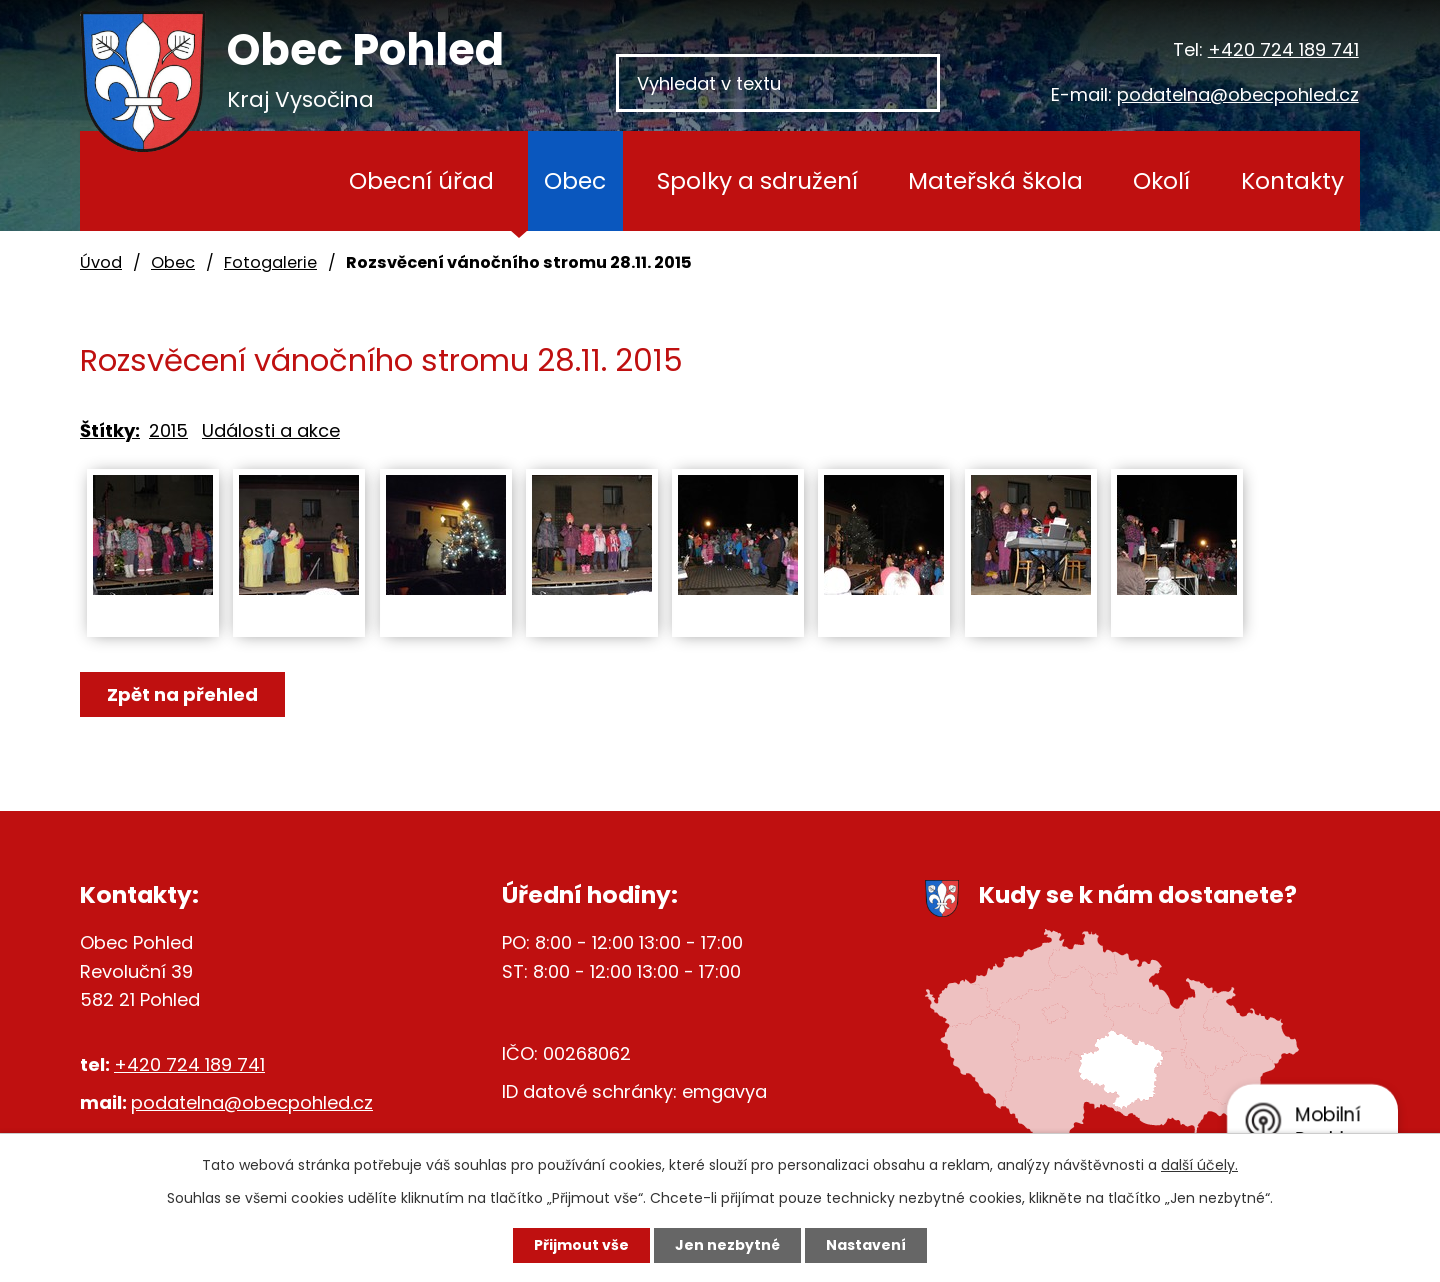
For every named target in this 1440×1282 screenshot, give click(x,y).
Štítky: (110, 430)
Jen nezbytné (727, 1245)
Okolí (1161, 180)
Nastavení (866, 1245)
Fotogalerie (270, 262)
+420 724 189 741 (1283, 49)
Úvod (269, 181)
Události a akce (271, 430)
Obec (575, 180)
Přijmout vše (581, 1245)
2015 (168, 430)
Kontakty (1292, 180)
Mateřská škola (995, 180)
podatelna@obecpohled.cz (1238, 94)
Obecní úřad (421, 180)
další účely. (1199, 1165)
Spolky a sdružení (757, 180)
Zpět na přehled (182, 694)
